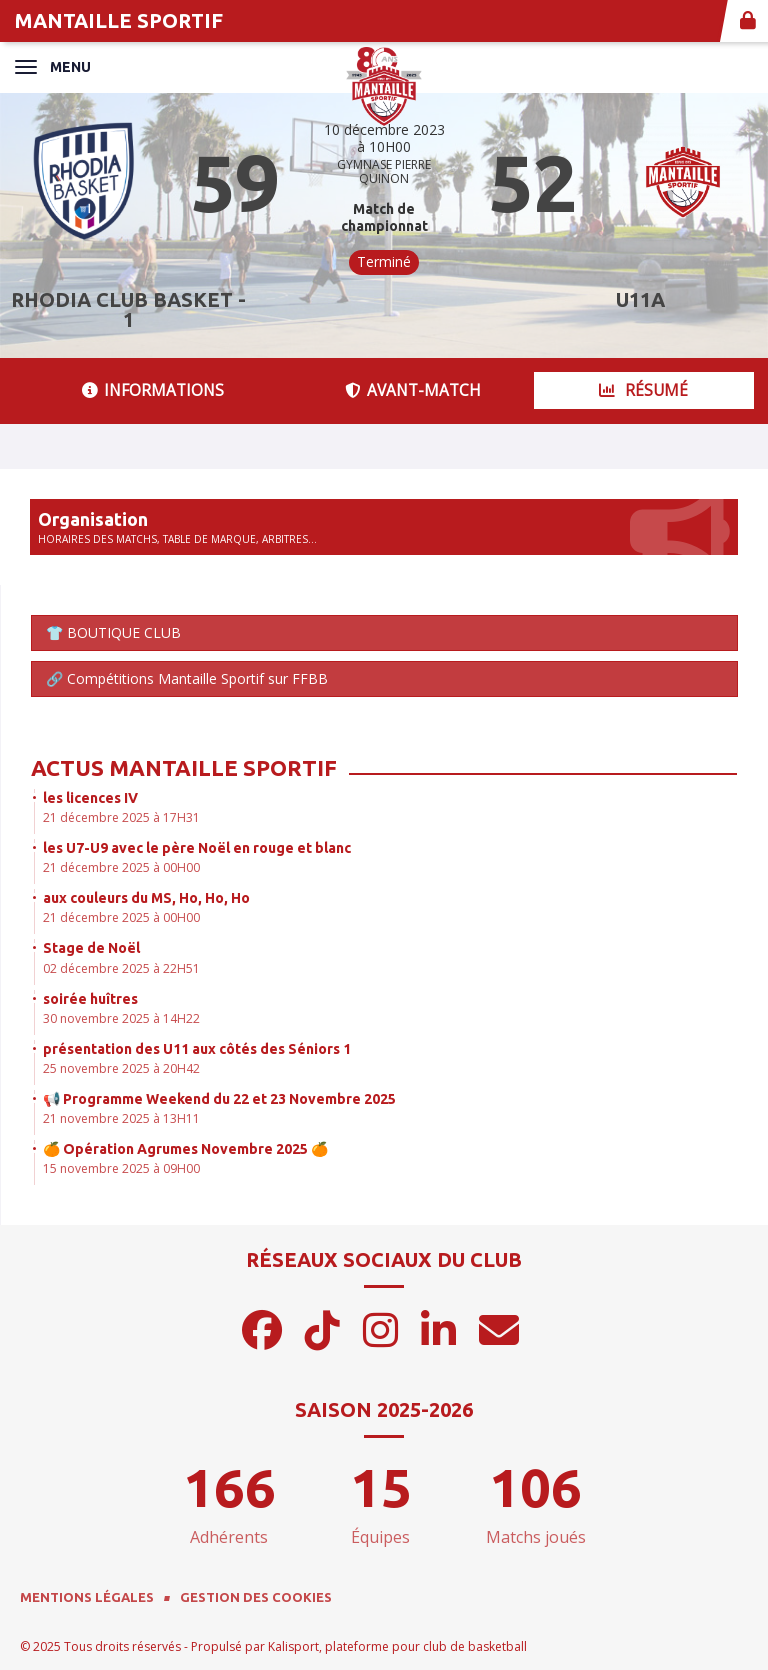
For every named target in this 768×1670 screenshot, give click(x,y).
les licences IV (90, 798)
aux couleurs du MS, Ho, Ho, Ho (146, 898)
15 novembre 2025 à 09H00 (121, 1168)
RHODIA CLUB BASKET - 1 (128, 309)
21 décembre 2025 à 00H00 (121, 867)
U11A (640, 299)
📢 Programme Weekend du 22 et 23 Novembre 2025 (219, 1099)
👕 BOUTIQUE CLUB (113, 632)
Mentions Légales (87, 1597)
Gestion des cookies (256, 1597)
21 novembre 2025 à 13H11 (121, 1118)
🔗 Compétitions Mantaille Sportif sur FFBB (187, 678)
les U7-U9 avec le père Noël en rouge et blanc (197, 848)
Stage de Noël (91, 948)
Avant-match (413, 390)
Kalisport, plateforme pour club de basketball (397, 1646)
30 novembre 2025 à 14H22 (121, 1018)
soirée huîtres (90, 999)
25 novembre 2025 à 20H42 (121, 1068)
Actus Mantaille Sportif (184, 767)
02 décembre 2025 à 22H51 (121, 968)
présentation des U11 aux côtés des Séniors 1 (197, 1049)
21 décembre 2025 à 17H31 (121, 817)
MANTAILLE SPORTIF (119, 20)
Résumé (643, 390)
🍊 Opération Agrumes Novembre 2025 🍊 (185, 1149)
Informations (153, 390)
